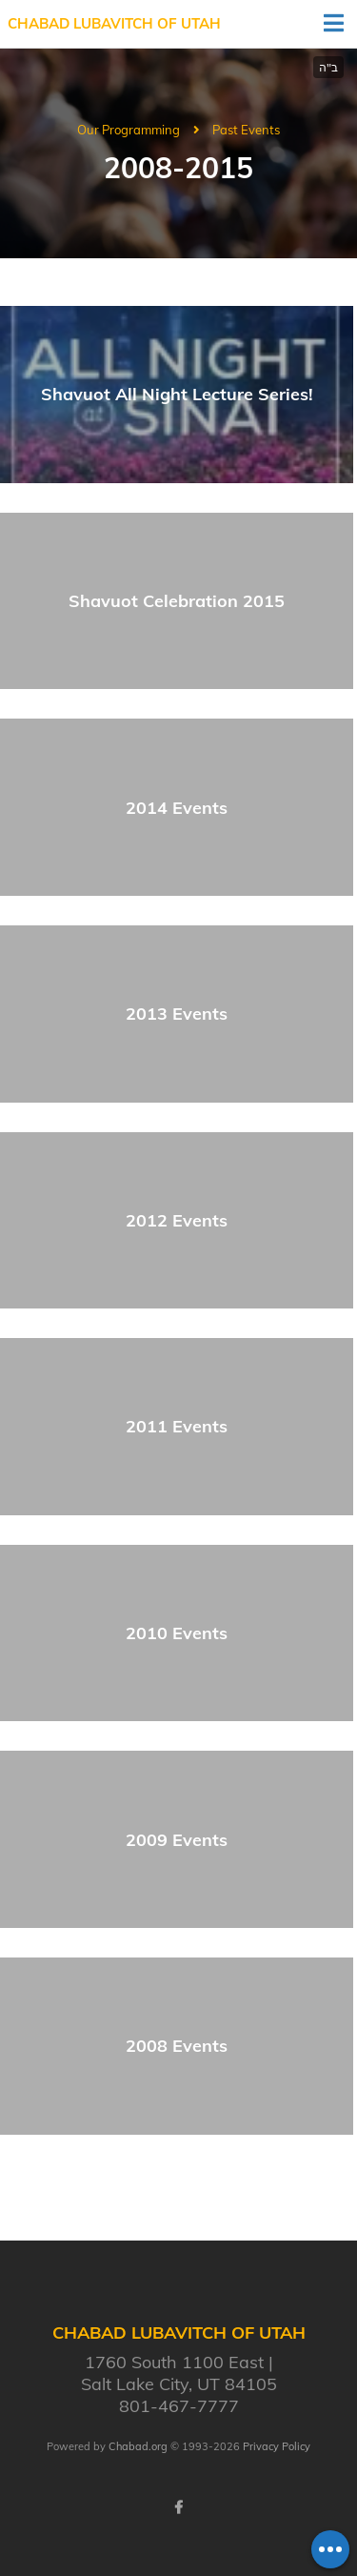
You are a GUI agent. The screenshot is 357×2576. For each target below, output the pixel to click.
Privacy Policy (276, 2446)
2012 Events (177, 1220)
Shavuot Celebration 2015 (177, 601)
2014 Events (177, 808)
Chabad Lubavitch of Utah (114, 23)
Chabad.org (138, 2446)
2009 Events (177, 1840)
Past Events (246, 129)
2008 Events (177, 2046)
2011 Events (177, 1426)
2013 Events (177, 1013)
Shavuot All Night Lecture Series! (177, 394)
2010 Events (177, 1633)
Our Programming (128, 129)
